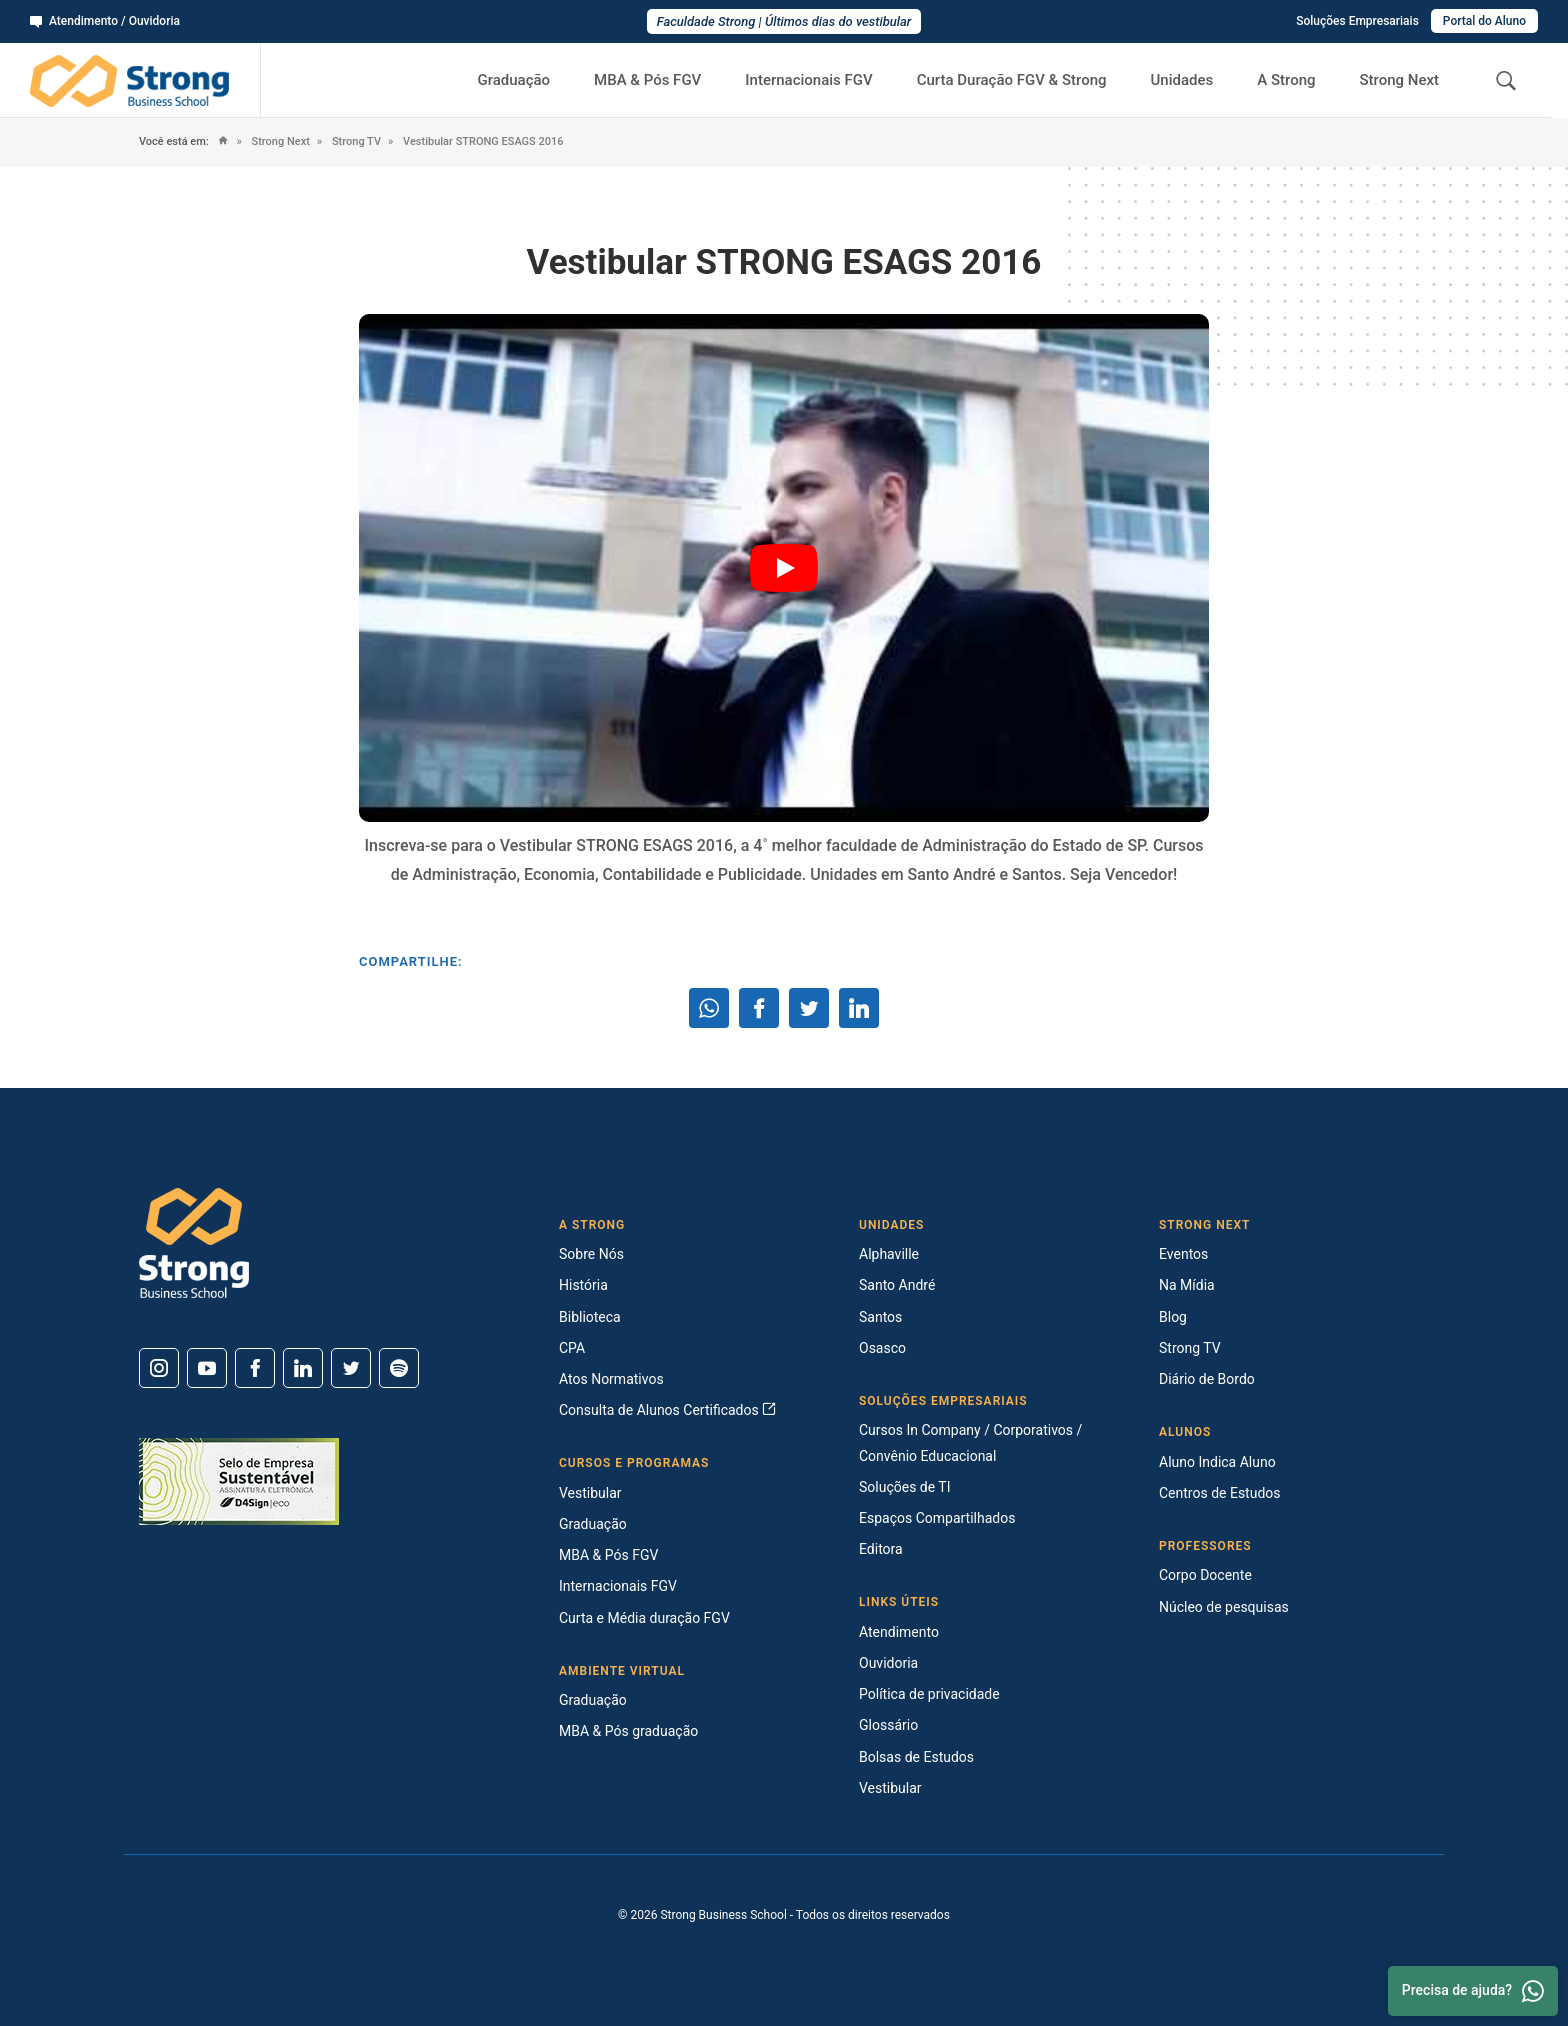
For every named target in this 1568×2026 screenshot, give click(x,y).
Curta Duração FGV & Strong (1012, 80)
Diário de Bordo (1207, 1379)
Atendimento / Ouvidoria (105, 21)
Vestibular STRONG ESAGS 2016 (481, 141)
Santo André (897, 1285)
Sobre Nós (591, 1254)
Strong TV (355, 141)
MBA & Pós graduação (628, 1731)
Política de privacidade (929, 1694)
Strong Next (1400, 80)
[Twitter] (351, 1368)
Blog (1173, 1317)
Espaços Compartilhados (937, 1518)
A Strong (1286, 80)
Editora (881, 1549)
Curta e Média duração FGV (644, 1618)
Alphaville (889, 1254)
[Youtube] (207, 1368)
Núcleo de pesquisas (1224, 1607)
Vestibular (590, 1493)
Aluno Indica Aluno (1217, 1462)
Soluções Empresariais (1357, 21)
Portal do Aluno (1484, 21)
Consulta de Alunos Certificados (667, 1410)
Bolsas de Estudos (916, 1757)
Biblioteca (590, 1317)
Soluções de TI (905, 1487)
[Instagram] (159, 1368)
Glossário (888, 1725)
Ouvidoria (888, 1663)
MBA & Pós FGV (647, 80)
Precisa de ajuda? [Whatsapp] (1473, 1991)
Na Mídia (1187, 1285)
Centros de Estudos (1220, 1493)
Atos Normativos (611, 1379)
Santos (880, 1317)
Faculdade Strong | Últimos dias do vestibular (784, 21)
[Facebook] (255, 1368)
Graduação (513, 80)
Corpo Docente (1205, 1575)
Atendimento (899, 1632)
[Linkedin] (303, 1368)
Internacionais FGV (808, 80)
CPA (572, 1348)
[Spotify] (399, 1368)
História (583, 1285)
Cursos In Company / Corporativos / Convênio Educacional (970, 1442)
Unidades (1182, 80)
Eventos (1183, 1254)
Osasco (882, 1348)
